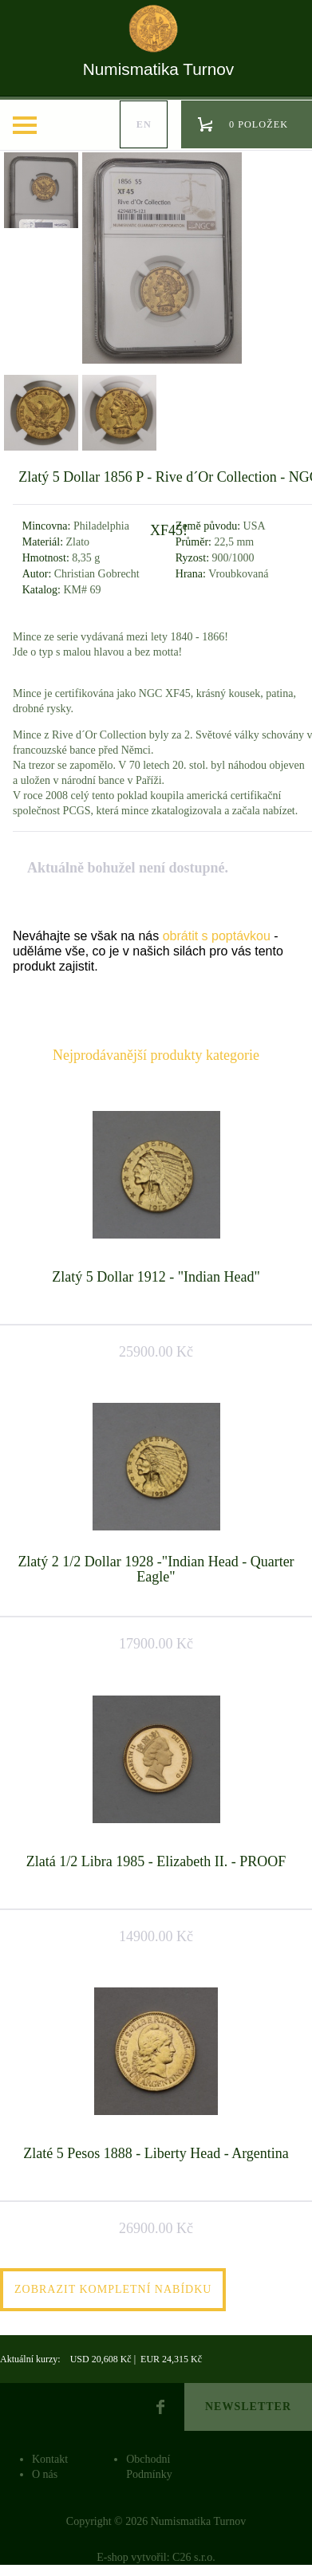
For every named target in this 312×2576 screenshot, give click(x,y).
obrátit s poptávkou (217, 936)
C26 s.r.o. (193, 2557)
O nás (44, 2474)
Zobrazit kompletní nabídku (112, 2289)
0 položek (258, 124)
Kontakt (50, 2459)
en (144, 124)
